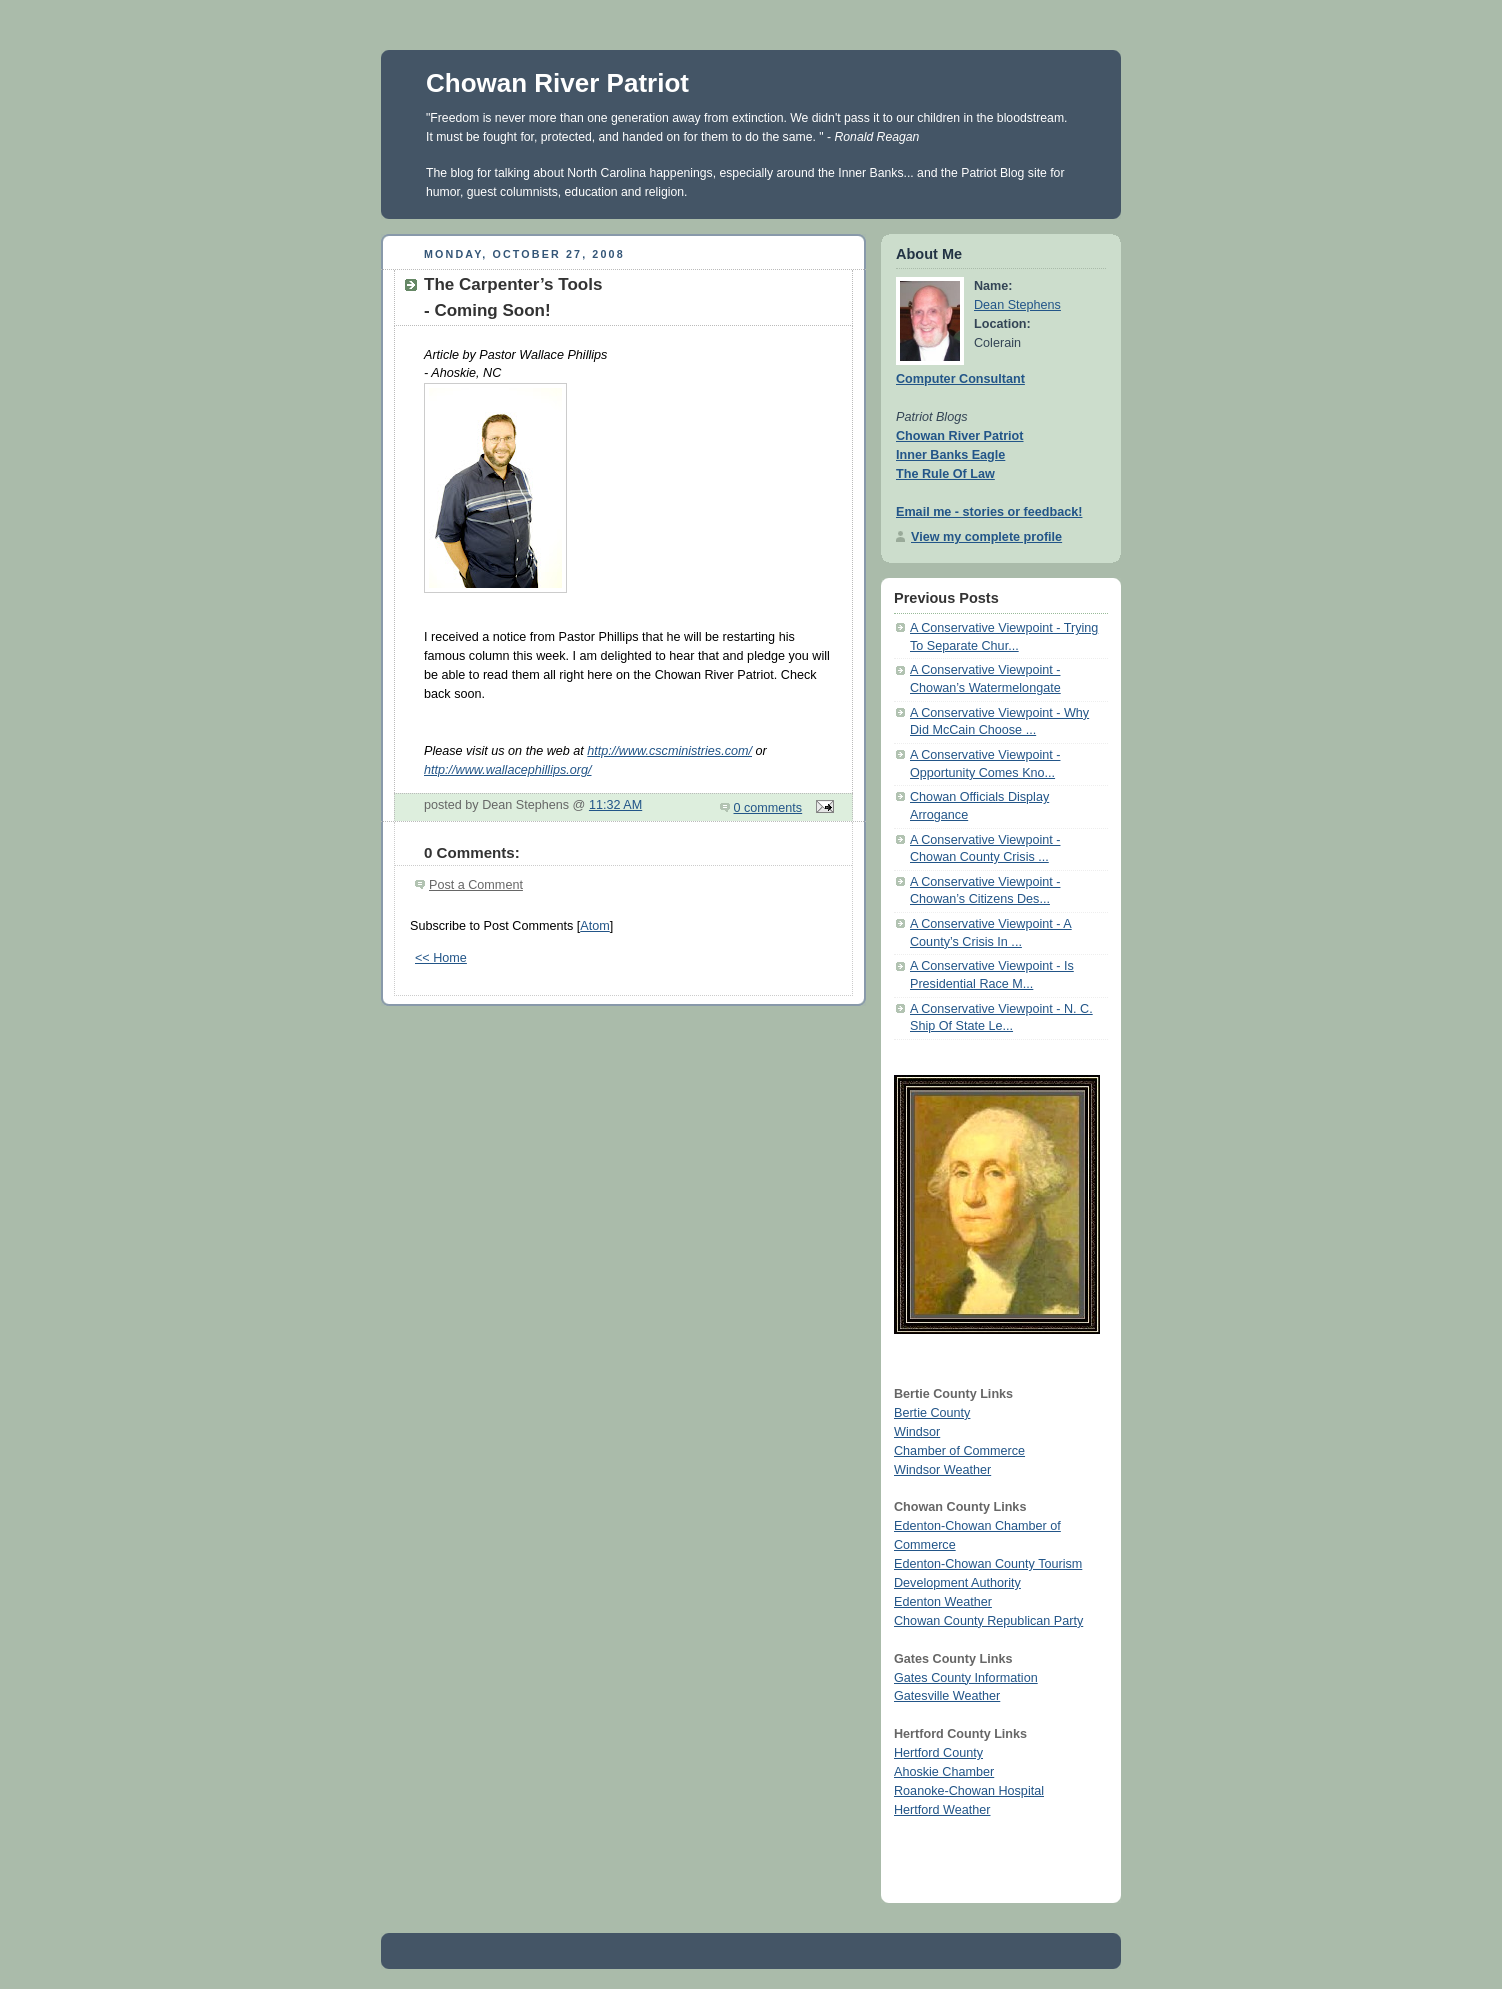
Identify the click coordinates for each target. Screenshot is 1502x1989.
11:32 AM (615, 805)
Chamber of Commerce (959, 1451)
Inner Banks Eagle (950, 455)
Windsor (917, 1432)
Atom (594, 926)
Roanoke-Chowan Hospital (969, 1791)
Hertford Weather (942, 1810)
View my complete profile (986, 537)
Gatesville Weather (947, 1696)
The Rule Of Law (945, 474)
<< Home (441, 958)
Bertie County (932, 1413)
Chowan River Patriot (557, 83)
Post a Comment (476, 885)
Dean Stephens (1017, 305)
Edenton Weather (943, 1602)
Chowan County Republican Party (988, 1621)
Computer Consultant (960, 379)
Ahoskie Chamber (944, 1772)
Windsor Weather (942, 1470)
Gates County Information (966, 1678)
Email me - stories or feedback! (989, 512)
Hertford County (938, 1753)
